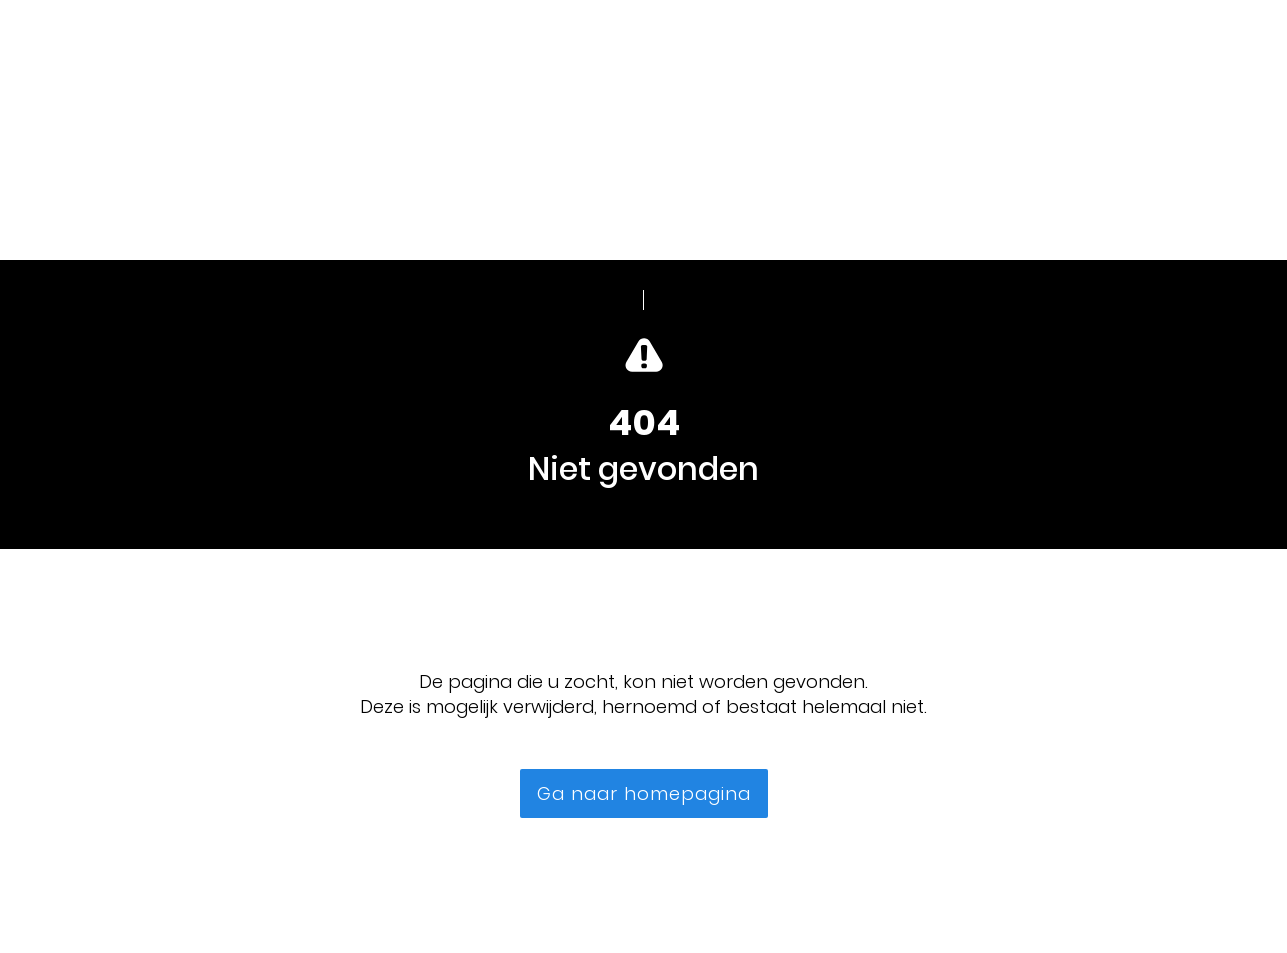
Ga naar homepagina (644, 793)
